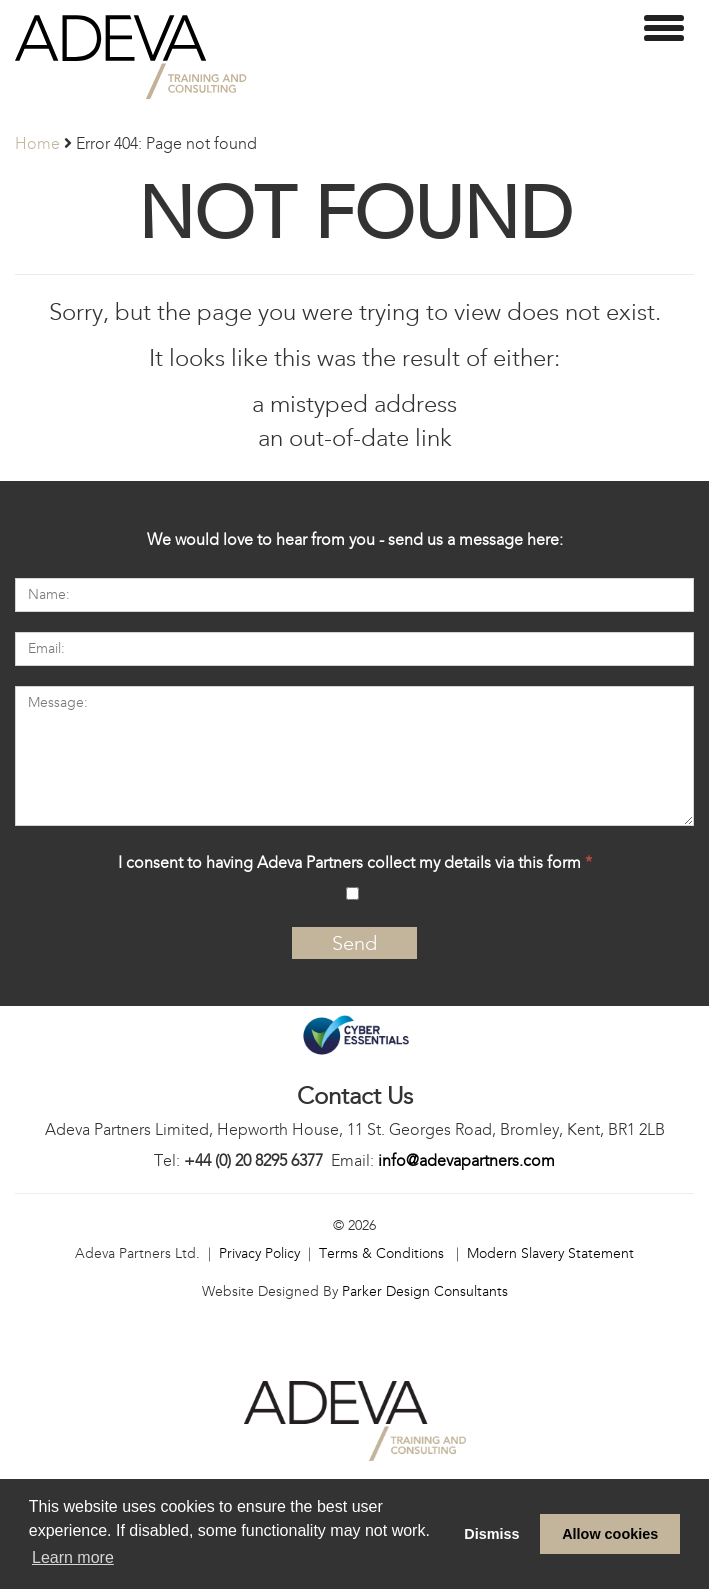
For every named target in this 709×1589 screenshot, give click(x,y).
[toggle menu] (664, 28)
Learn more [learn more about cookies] (73, 1557)
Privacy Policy (259, 1253)
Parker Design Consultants (425, 1291)
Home (37, 143)
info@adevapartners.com (466, 1160)
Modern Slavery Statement (550, 1253)
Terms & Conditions (381, 1253)
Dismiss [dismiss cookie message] (491, 1534)
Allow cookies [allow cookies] (610, 1534)
